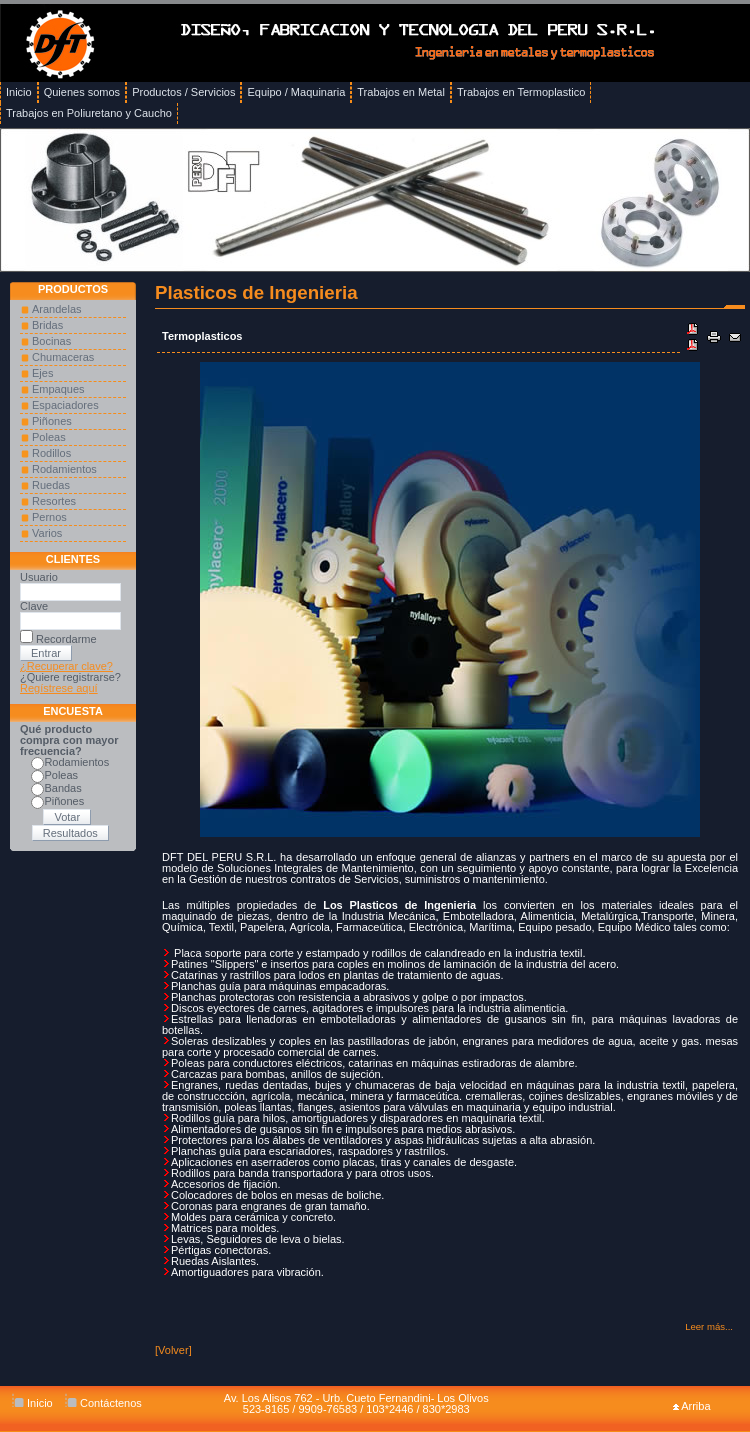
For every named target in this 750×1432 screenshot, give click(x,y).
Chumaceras (63, 357)
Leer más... (709, 1326)
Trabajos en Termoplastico (521, 92)
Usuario (39, 577)
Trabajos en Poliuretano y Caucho (89, 113)
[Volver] (173, 1350)
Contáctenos (103, 1403)
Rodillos (51, 453)
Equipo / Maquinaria (296, 92)
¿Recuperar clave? (66, 666)
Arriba (692, 1406)
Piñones (52, 421)
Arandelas (57, 309)
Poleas (49, 437)
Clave (34, 606)
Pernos (49, 517)
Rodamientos (64, 469)
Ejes (42, 373)
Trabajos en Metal (401, 92)
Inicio (32, 1403)
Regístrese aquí (59, 688)
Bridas (47, 325)
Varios (47, 533)
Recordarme (66, 639)
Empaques (58, 389)
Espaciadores (65, 405)
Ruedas (51, 485)
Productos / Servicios (183, 92)
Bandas (62, 788)
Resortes (54, 501)
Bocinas (51, 341)
